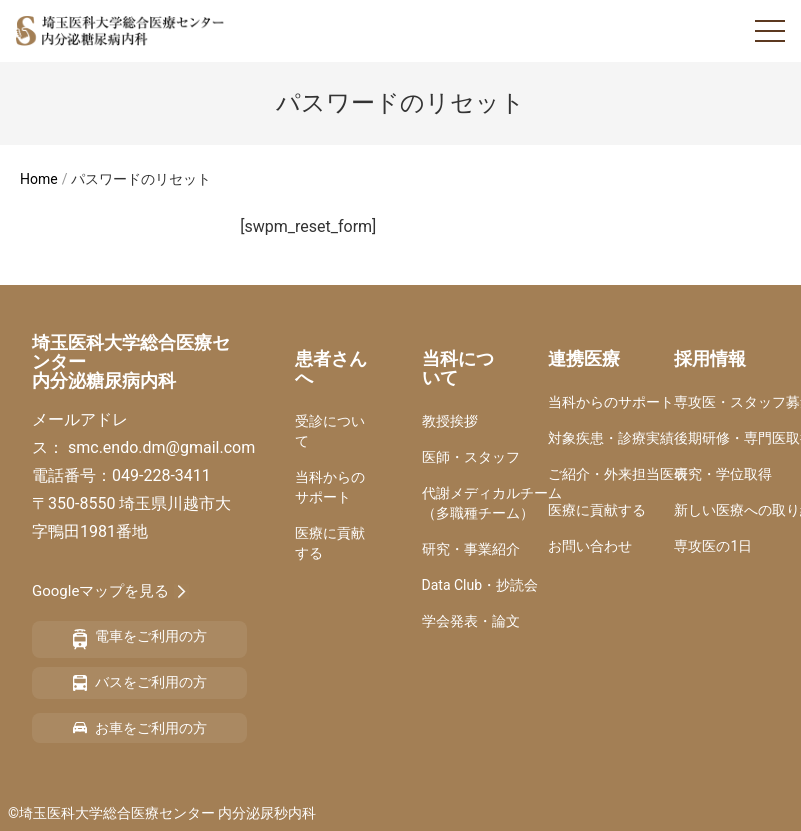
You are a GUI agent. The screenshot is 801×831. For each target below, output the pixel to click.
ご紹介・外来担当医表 (618, 474)
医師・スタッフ (471, 457)
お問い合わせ (590, 546)
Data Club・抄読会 (480, 585)
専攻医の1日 (713, 546)
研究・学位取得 (723, 474)
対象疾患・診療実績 (611, 438)
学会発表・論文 (471, 621)
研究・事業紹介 (471, 549)
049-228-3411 (161, 475)
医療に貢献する (330, 543)
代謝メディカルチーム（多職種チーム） (492, 503)
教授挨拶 (450, 421)
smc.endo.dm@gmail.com (161, 447)
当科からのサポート (330, 487)
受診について (330, 431)
